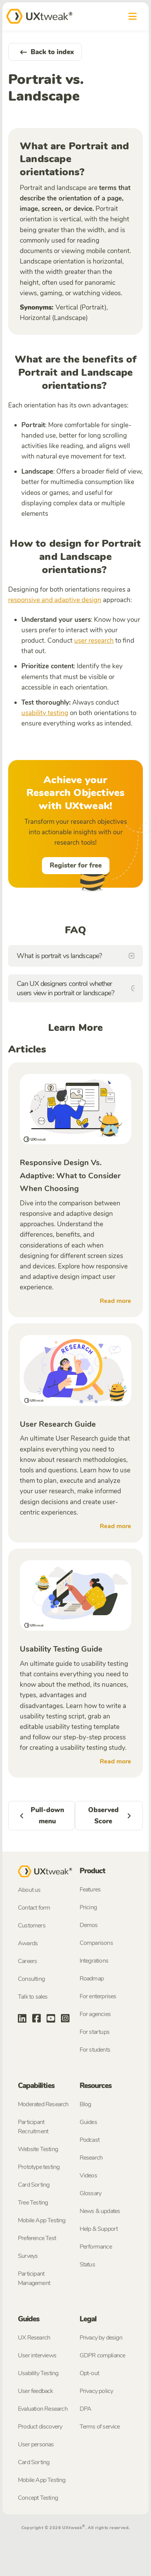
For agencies (95, 2014)
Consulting (31, 1979)
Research (91, 2157)
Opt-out (89, 2373)
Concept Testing (38, 2498)
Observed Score (111, 1816)
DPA (86, 2409)
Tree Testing (33, 2202)
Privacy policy (96, 2391)
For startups (94, 2032)
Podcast (89, 2140)
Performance (96, 2246)
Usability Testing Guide (61, 1649)
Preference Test (37, 2238)
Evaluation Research (43, 2409)
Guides (88, 2122)
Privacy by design (101, 2337)
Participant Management (34, 2278)
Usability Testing (38, 2373)
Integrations (94, 1960)
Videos (88, 2175)
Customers (31, 1925)
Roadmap (92, 1978)
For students (95, 2049)
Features (90, 1889)
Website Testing (38, 2149)
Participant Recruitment (33, 2127)
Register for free (76, 865)
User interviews (37, 2355)
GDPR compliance (102, 2355)
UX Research (34, 2337)
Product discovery (40, 2426)
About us (29, 1890)
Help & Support (99, 2229)
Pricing (88, 1907)
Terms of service (100, 2426)
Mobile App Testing (42, 2220)
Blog (85, 2104)
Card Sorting (33, 2185)
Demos (89, 1925)
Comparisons (96, 1943)
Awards (28, 1943)
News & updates (100, 2211)
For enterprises (98, 1996)
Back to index (45, 52)
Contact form (34, 1907)
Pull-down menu (40, 1816)
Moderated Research (43, 2104)
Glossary (91, 2193)
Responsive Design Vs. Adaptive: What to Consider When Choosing (70, 1175)
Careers (27, 1961)
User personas (36, 2444)
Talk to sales (33, 1996)
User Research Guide (58, 1424)
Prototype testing (38, 2167)
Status (87, 2264)
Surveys (28, 2256)
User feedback (35, 2391)
